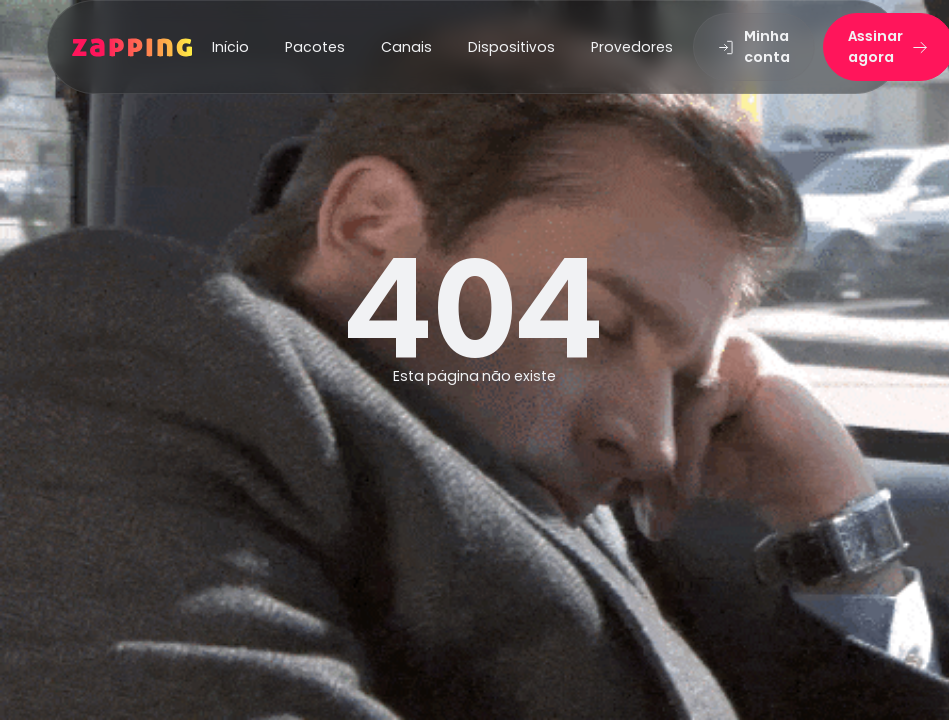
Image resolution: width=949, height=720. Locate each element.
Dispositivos (511, 47)
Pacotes (315, 47)
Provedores (632, 47)
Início (230, 47)
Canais (406, 47)
